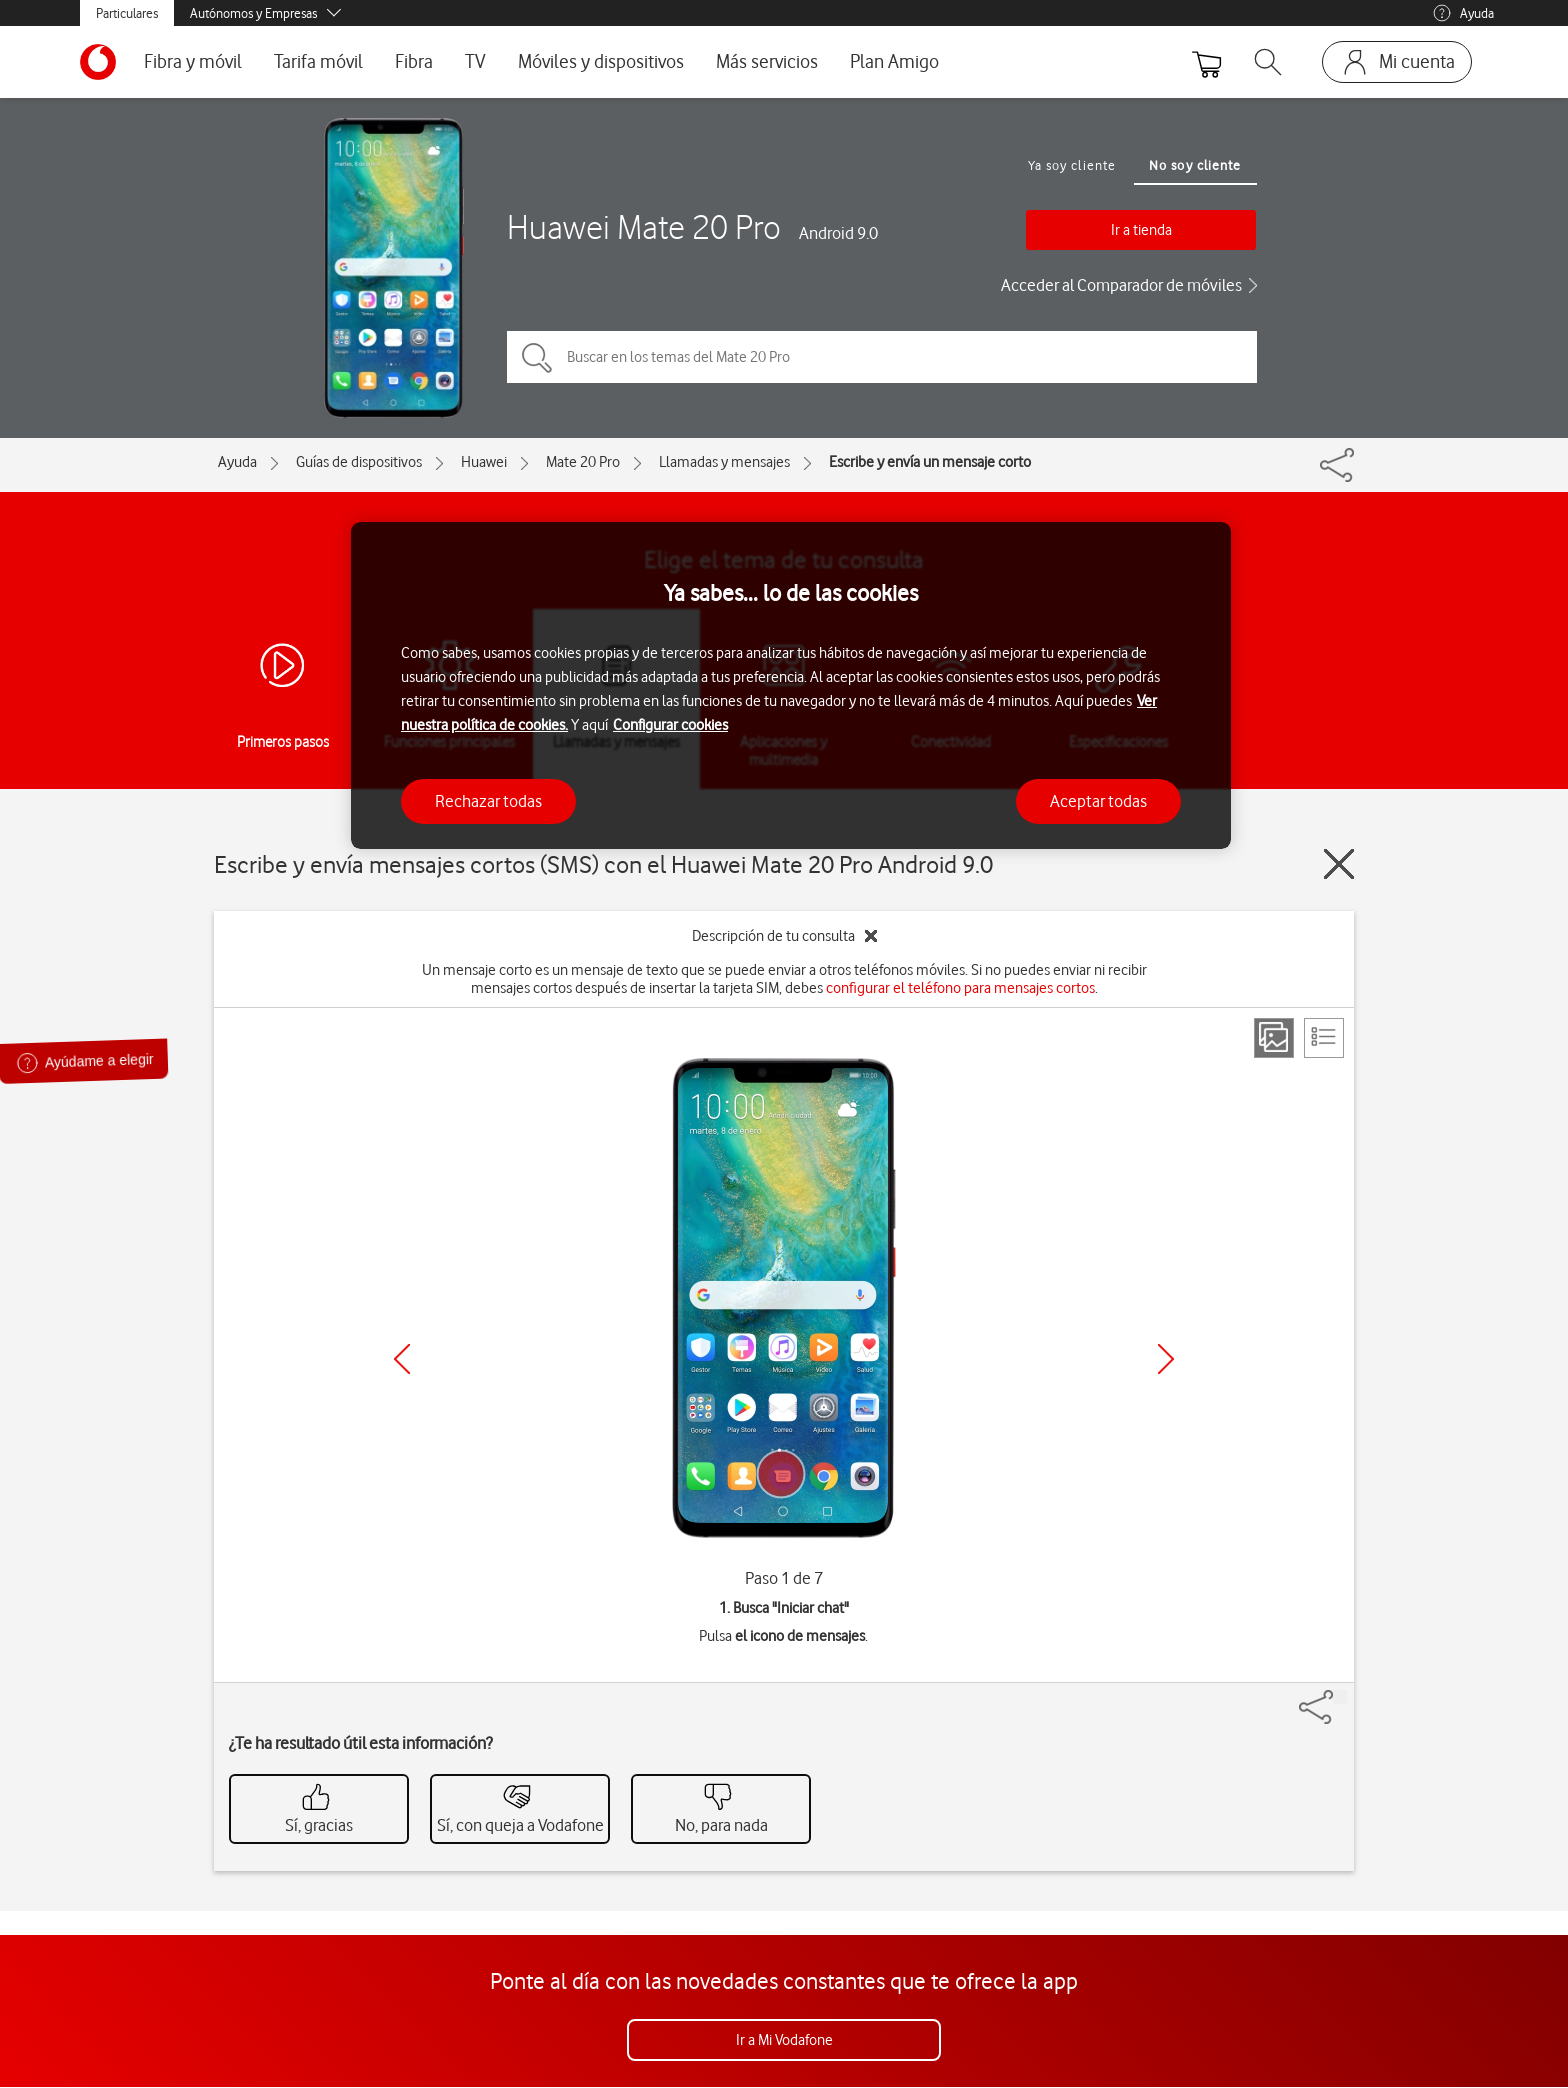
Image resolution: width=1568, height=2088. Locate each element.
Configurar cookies (670, 725)
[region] (791, 685)
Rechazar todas (488, 801)
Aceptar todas (1098, 801)
